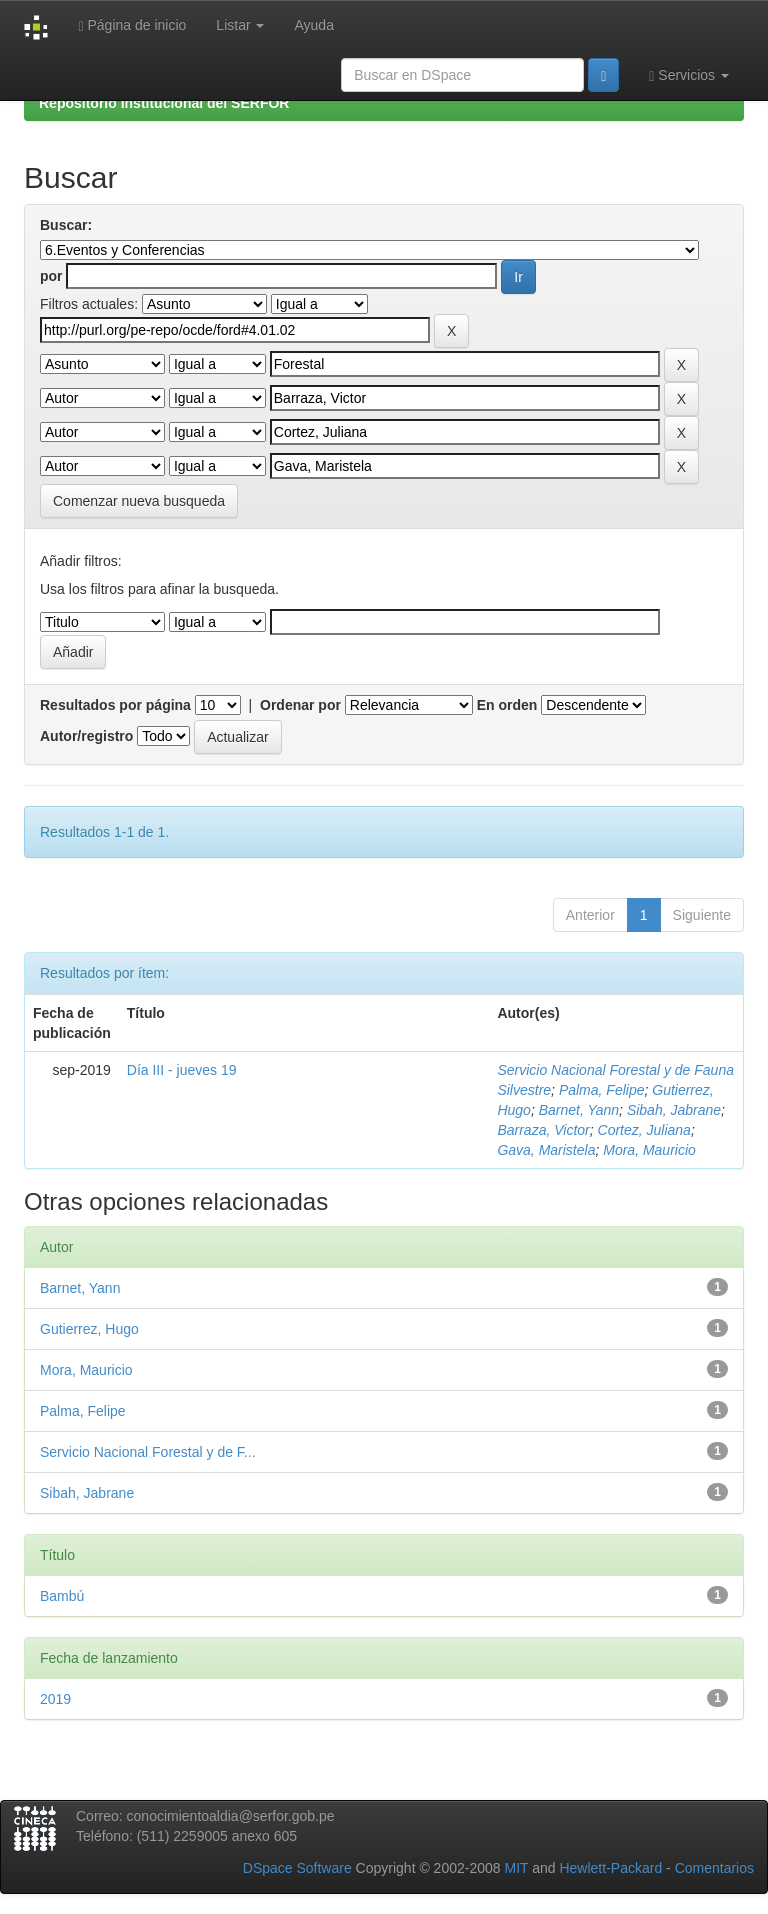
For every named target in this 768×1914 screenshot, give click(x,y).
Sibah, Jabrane (674, 1110)
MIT (516, 1868)
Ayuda (313, 25)
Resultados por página (115, 705)
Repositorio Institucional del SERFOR (164, 103)
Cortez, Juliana (644, 1130)
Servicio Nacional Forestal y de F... (148, 1452)
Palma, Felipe (602, 1090)
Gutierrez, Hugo (89, 1329)
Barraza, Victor (543, 1130)
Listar (240, 25)
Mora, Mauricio (649, 1150)
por (51, 276)
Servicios (689, 75)
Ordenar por (300, 705)
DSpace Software (297, 1868)
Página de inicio (132, 25)
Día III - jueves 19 (182, 1070)
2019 (55, 1699)
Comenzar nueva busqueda (139, 501)
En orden (507, 705)
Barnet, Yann (579, 1110)
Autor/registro (86, 736)
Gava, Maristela (546, 1150)
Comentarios (714, 1868)
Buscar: (66, 225)
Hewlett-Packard (610, 1868)
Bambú (62, 1596)
